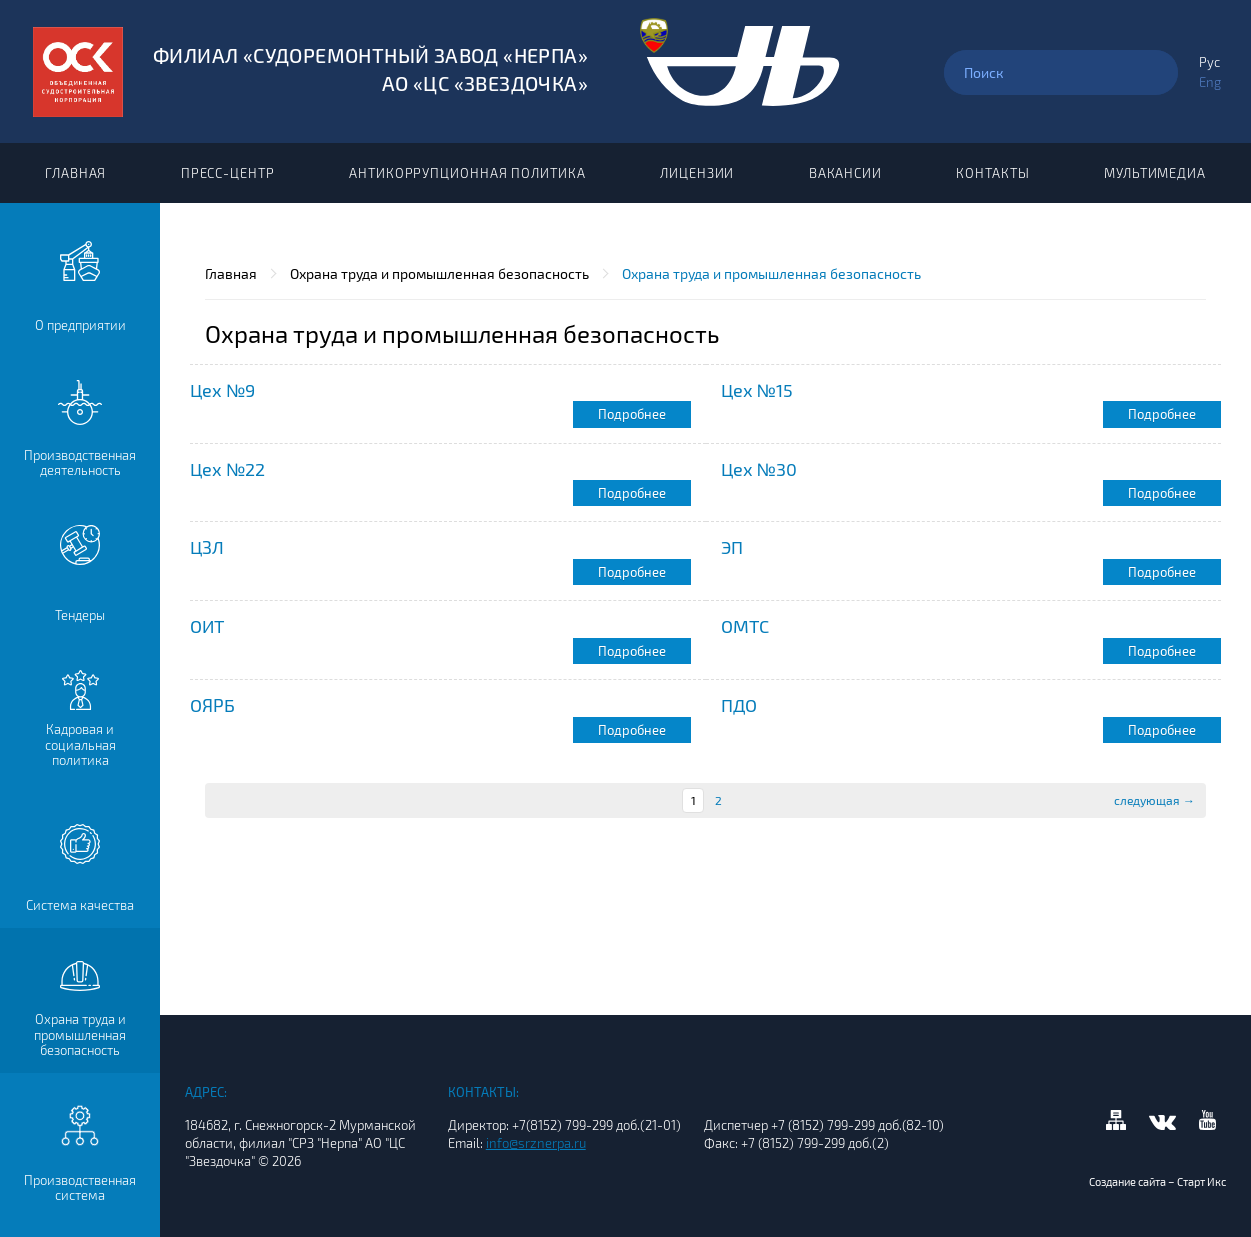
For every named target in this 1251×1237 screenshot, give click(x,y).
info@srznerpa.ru (536, 1143)
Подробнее (632, 414)
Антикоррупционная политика (467, 173)
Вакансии (845, 173)
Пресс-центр (228, 173)
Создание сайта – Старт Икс (1157, 1189)
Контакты (992, 173)
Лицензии (697, 173)
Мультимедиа (1155, 173)
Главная (75, 173)
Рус (1209, 62)
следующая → (1154, 800)
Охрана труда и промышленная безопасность (439, 273)
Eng (1210, 82)
